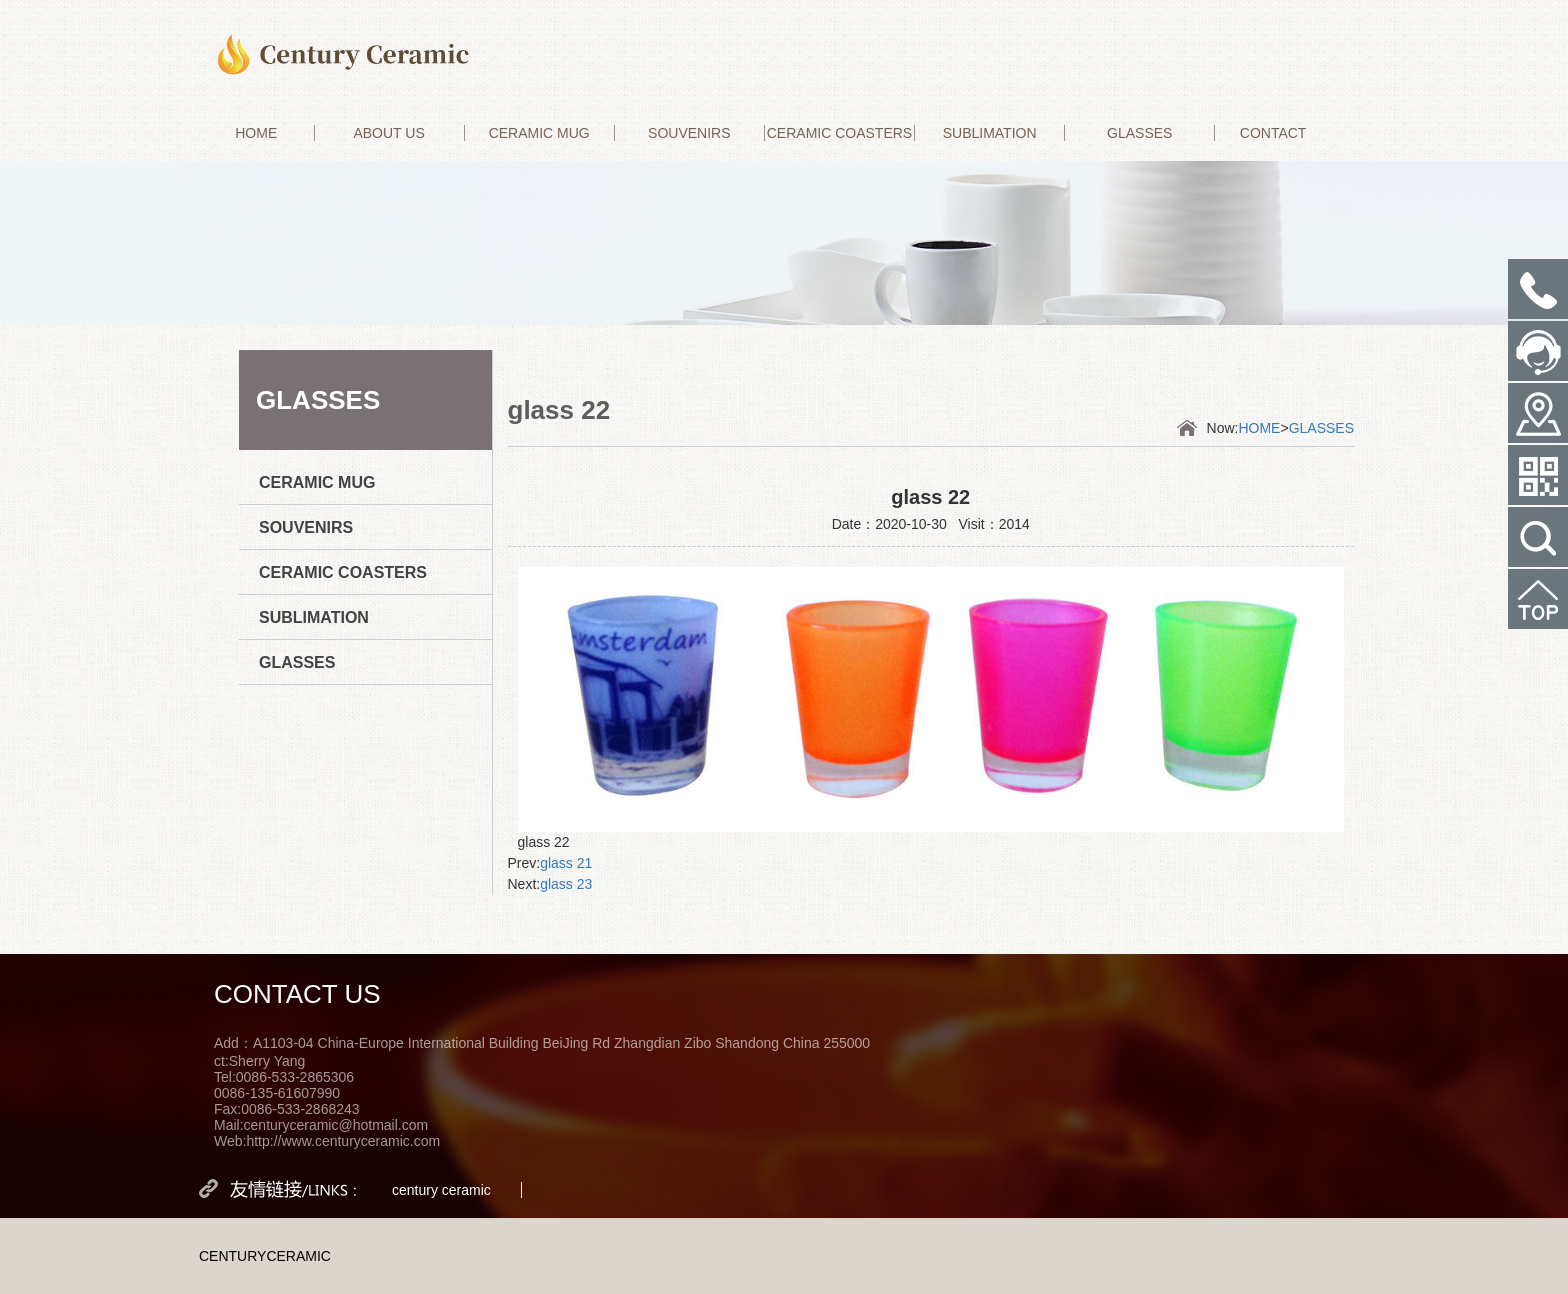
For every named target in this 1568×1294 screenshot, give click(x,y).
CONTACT (1273, 133)
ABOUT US (388, 133)
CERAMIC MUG (539, 133)
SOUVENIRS (689, 133)
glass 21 (566, 863)
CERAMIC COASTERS (839, 133)
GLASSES (1139, 133)
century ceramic (441, 1190)
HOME (256, 133)
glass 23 (566, 884)
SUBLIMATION (990, 133)
